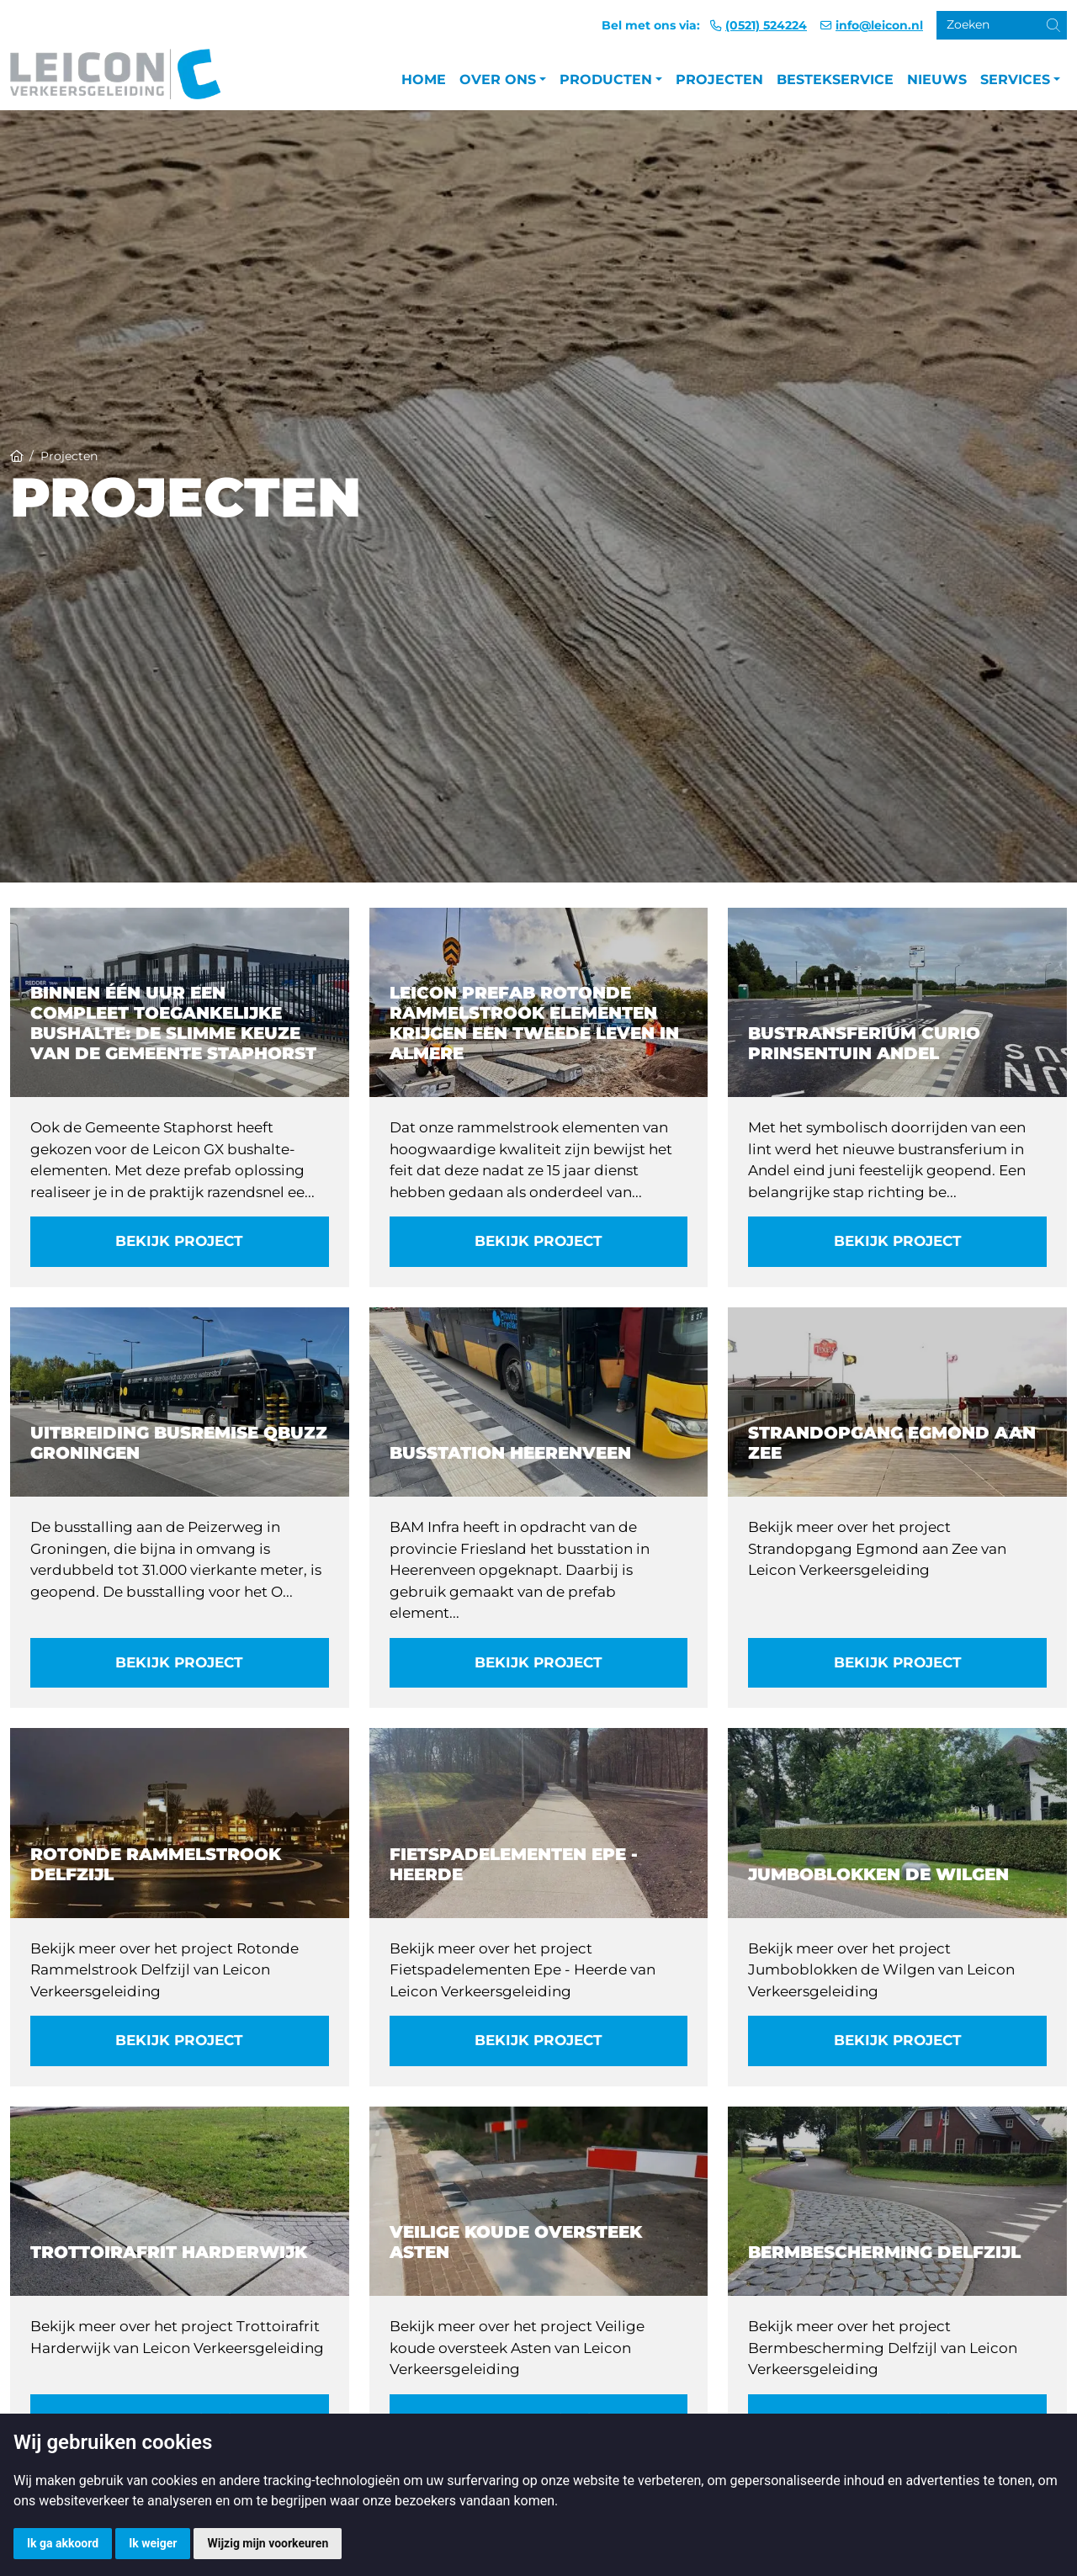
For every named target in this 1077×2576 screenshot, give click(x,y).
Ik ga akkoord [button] (62, 2543)
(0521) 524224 (766, 25)
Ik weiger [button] (153, 2543)
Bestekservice (835, 79)
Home (423, 79)
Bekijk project (179, 1240)
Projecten (719, 79)
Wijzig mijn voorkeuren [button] (267, 2543)
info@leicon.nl (879, 25)
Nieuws (937, 79)
